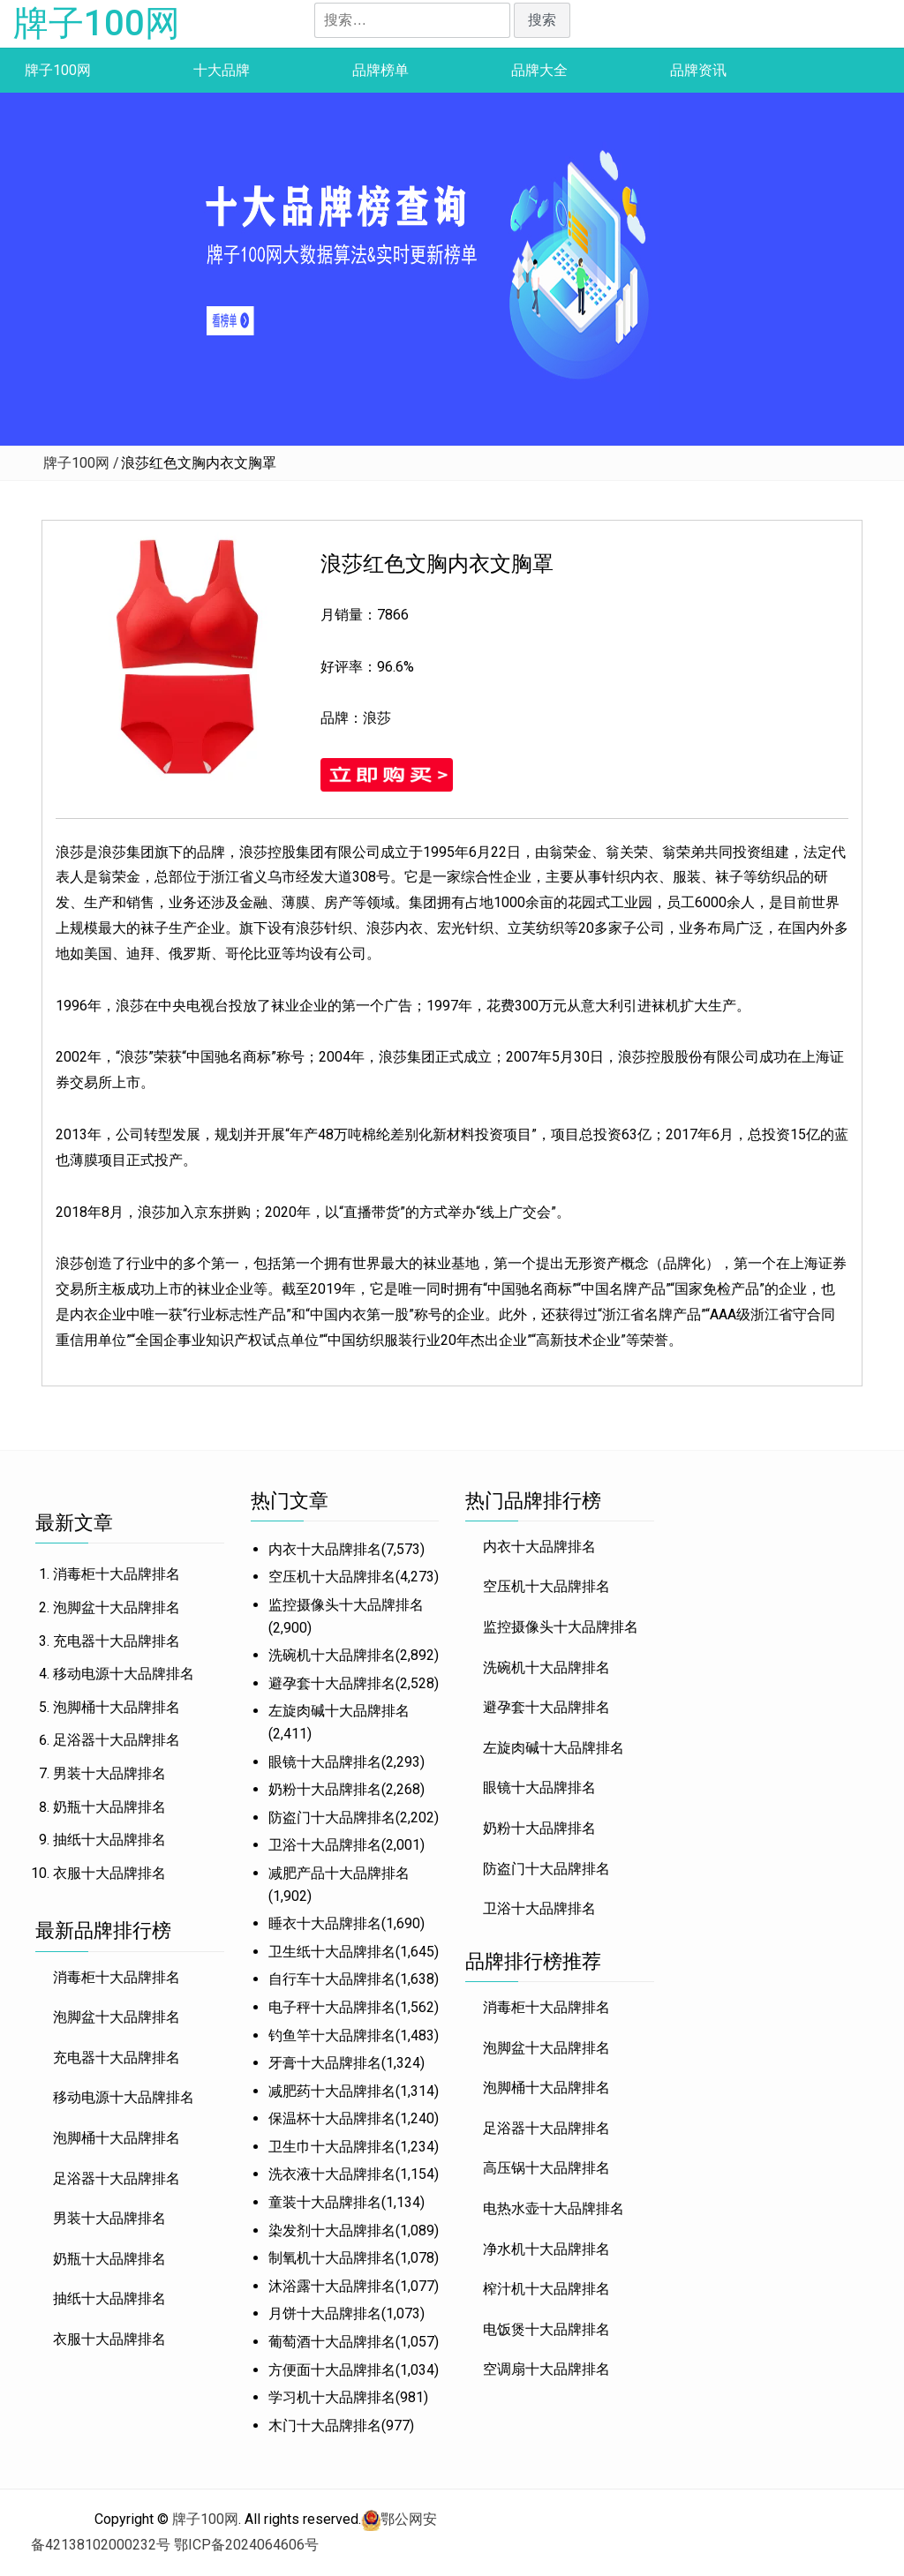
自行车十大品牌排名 (332, 1979)
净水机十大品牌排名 (546, 2249)
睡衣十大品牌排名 (324, 1923)
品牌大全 (539, 70)
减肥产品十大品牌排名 (339, 1873)
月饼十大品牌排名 (324, 2313)
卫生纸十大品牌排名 (332, 1951)
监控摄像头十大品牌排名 (346, 1604)
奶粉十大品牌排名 (324, 1789)
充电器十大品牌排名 (116, 1641)
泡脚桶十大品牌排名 (116, 1707)
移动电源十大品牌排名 (123, 1673)
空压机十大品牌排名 (332, 1576)
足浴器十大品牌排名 (116, 1739)
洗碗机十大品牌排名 (332, 1655)
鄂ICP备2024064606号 (246, 2544)
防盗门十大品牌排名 (332, 1817)
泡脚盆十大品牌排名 (116, 1607)
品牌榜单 (380, 70)
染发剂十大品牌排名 (332, 2230)
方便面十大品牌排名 (332, 2370)
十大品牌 (221, 70)
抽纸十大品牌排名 (109, 1839)
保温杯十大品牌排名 (332, 2118)
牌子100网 (96, 23)
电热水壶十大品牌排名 (553, 2208)
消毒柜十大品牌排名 (116, 1574)
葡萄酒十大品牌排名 (332, 2341)
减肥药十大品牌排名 (332, 2091)
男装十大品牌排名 (109, 1773)
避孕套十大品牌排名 (332, 1683)
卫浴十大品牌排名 (324, 1844)
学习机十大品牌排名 (332, 2397)
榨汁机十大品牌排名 (546, 2288)
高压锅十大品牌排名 (546, 2167)
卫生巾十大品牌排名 (332, 2146)
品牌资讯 (698, 70)
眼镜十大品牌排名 (324, 1762)
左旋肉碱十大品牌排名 (339, 1710)
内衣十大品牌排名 (324, 1549)
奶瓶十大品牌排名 (109, 1807)
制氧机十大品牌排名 (332, 2257)
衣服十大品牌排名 (109, 1873)
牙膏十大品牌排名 (324, 2062)
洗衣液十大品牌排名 (332, 2174)
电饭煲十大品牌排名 (546, 2329)
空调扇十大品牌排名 (546, 2369)
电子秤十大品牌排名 (332, 2007)
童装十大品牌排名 (324, 2202)
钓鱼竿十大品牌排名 (332, 2035)
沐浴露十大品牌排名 (332, 2286)
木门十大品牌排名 (324, 2425)
